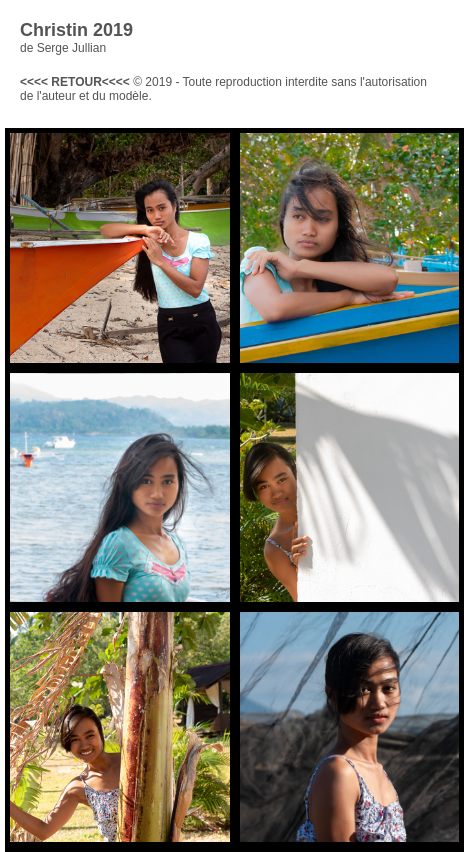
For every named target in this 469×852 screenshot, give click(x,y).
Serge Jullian (71, 48)
